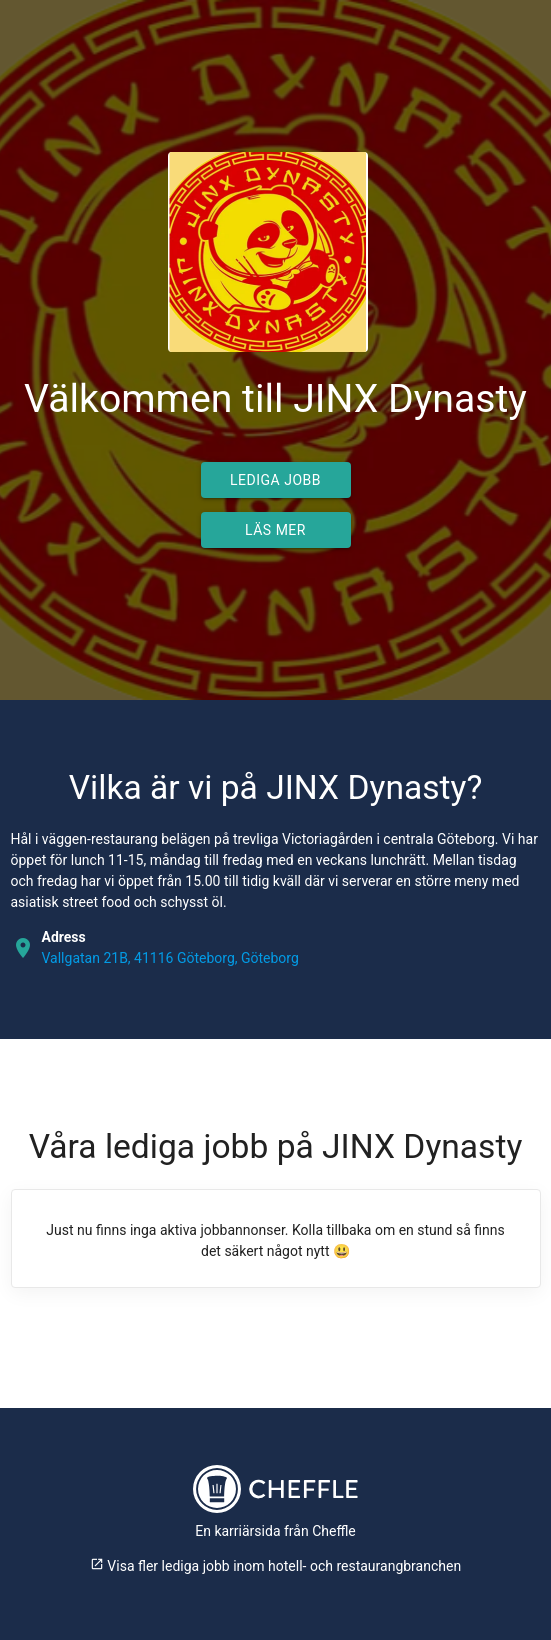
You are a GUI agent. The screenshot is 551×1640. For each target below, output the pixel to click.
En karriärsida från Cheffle (275, 1531)
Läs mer (275, 530)
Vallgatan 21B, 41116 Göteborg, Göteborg (170, 958)
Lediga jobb (275, 480)
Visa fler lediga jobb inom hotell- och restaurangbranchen (275, 1566)
